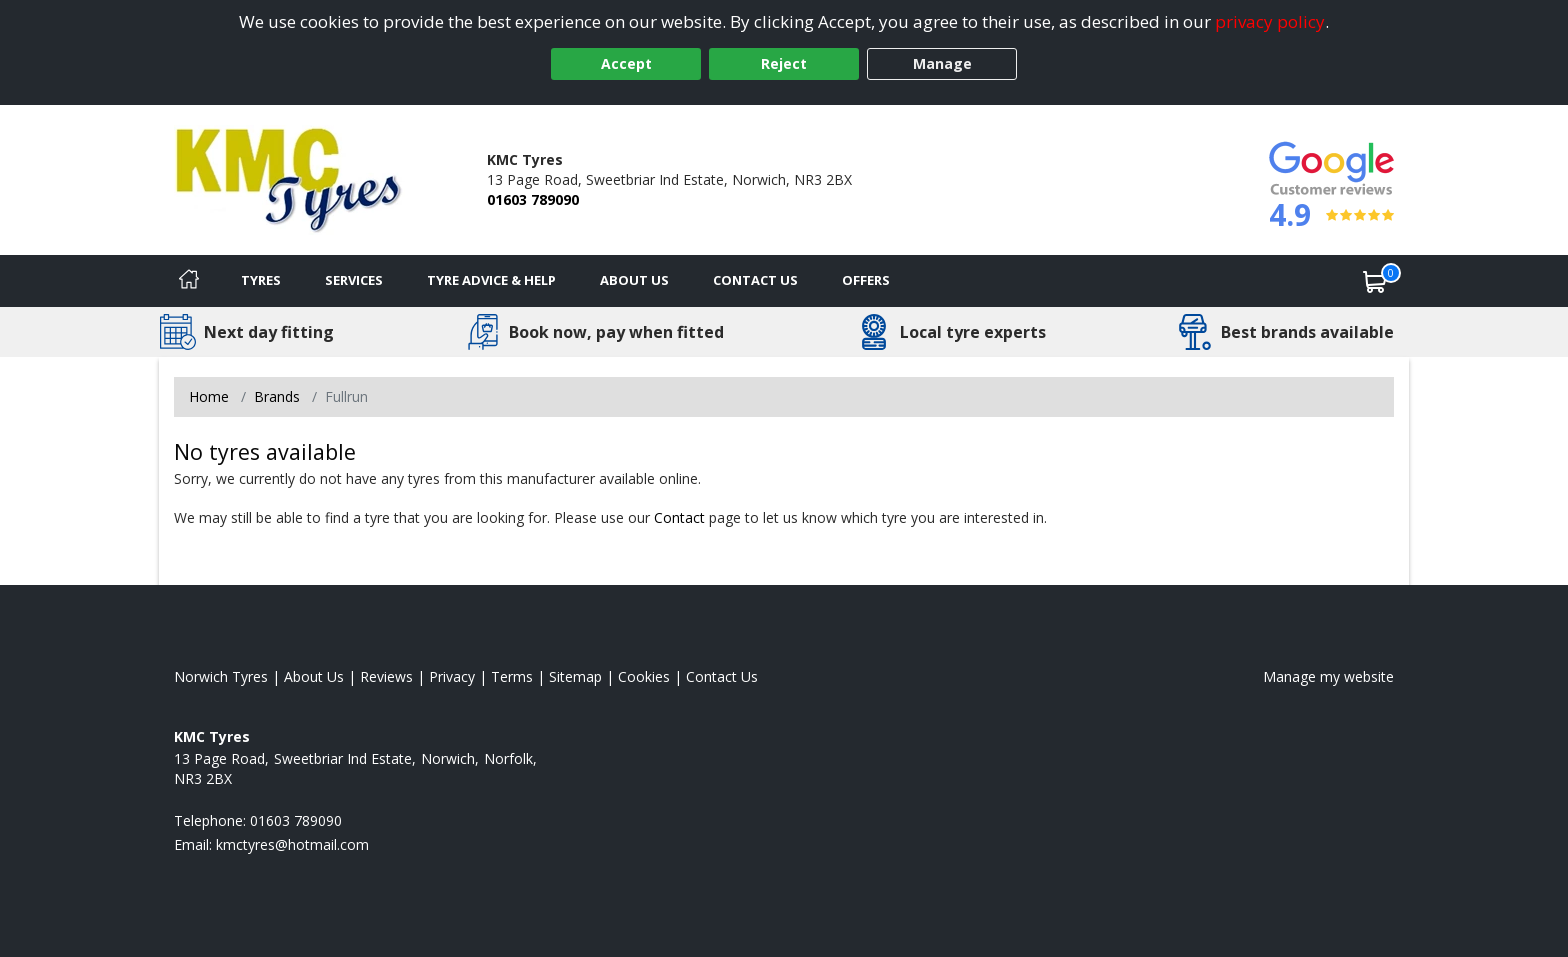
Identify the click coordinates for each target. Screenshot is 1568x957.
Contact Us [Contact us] (755, 280)
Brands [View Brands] (277, 396)
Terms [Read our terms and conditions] (512, 676)
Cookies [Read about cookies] (644, 676)
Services (354, 280)
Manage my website (1328, 676)
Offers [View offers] (866, 280)
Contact (679, 517)
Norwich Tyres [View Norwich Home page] (221, 676)
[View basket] (1375, 281)
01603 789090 (533, 199)
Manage (942, 63)
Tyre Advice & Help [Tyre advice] (491, 280)
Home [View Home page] (209, 396)
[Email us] (292, 844)
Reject (784, 63)
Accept (626, 63)
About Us (634, 280)
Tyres (261, 280)
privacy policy (1270, 21)
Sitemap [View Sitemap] (575, 676)
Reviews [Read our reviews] (386, 676)
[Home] (189, 281)
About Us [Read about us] (314, 676)
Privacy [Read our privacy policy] (452, 676)
